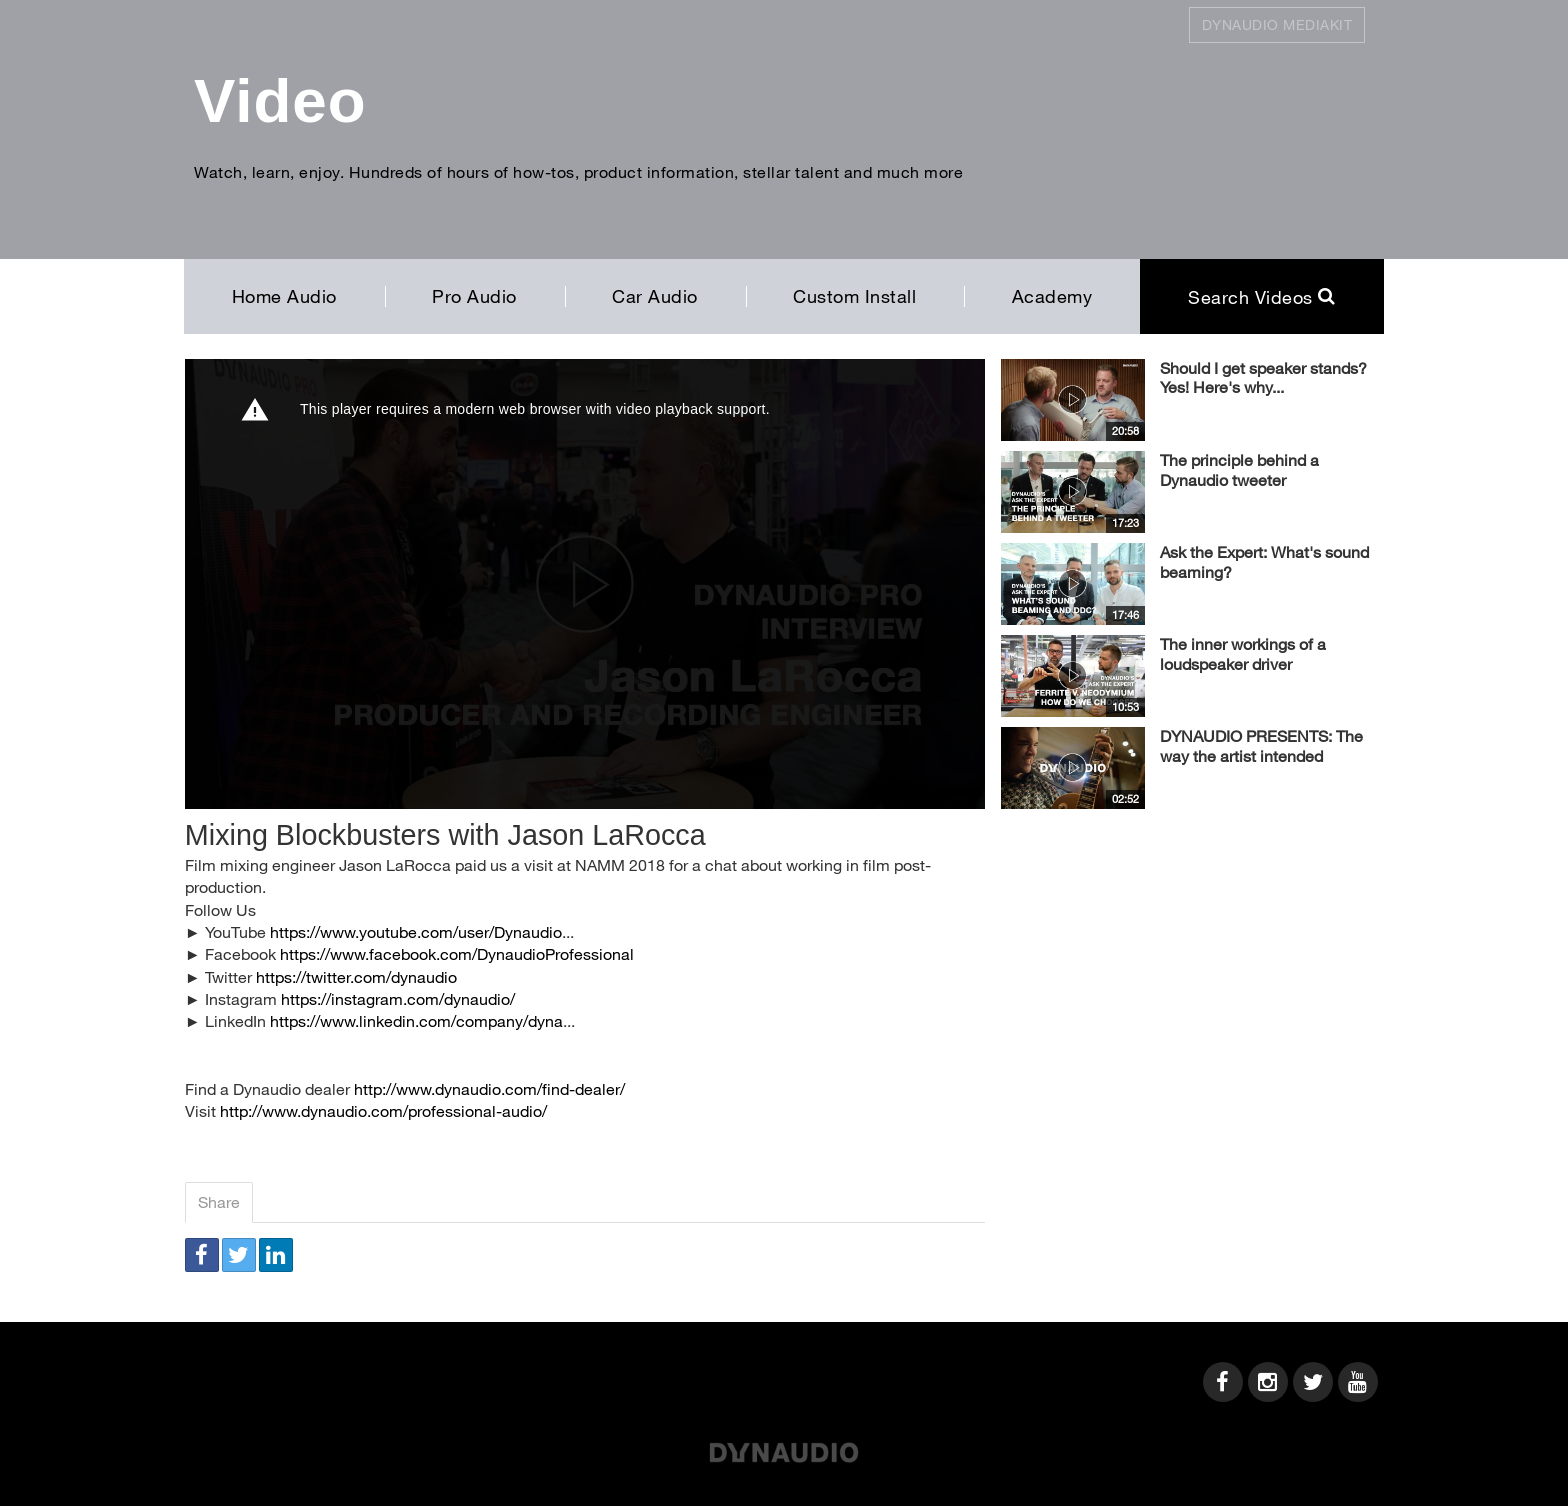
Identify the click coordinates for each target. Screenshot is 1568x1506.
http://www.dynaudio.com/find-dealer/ (489, 1088)
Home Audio (284, 296)
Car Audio (655, 296)
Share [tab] (219, 1201)
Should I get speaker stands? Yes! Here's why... (1263, 377)
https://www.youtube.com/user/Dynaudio (416, 931)
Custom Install (854, 296)
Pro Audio (474, 296)
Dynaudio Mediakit (1277, 24)
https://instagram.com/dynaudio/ (398, 998)
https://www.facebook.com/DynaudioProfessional (457, 953)
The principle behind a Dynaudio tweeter (1239, 469)
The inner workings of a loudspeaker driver (1243, 653)
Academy (1052, 296)
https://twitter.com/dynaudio (356, 976)
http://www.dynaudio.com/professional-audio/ (383, 1110)
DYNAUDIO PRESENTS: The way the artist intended (1261, 745)
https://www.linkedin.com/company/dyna (416, 1020)
